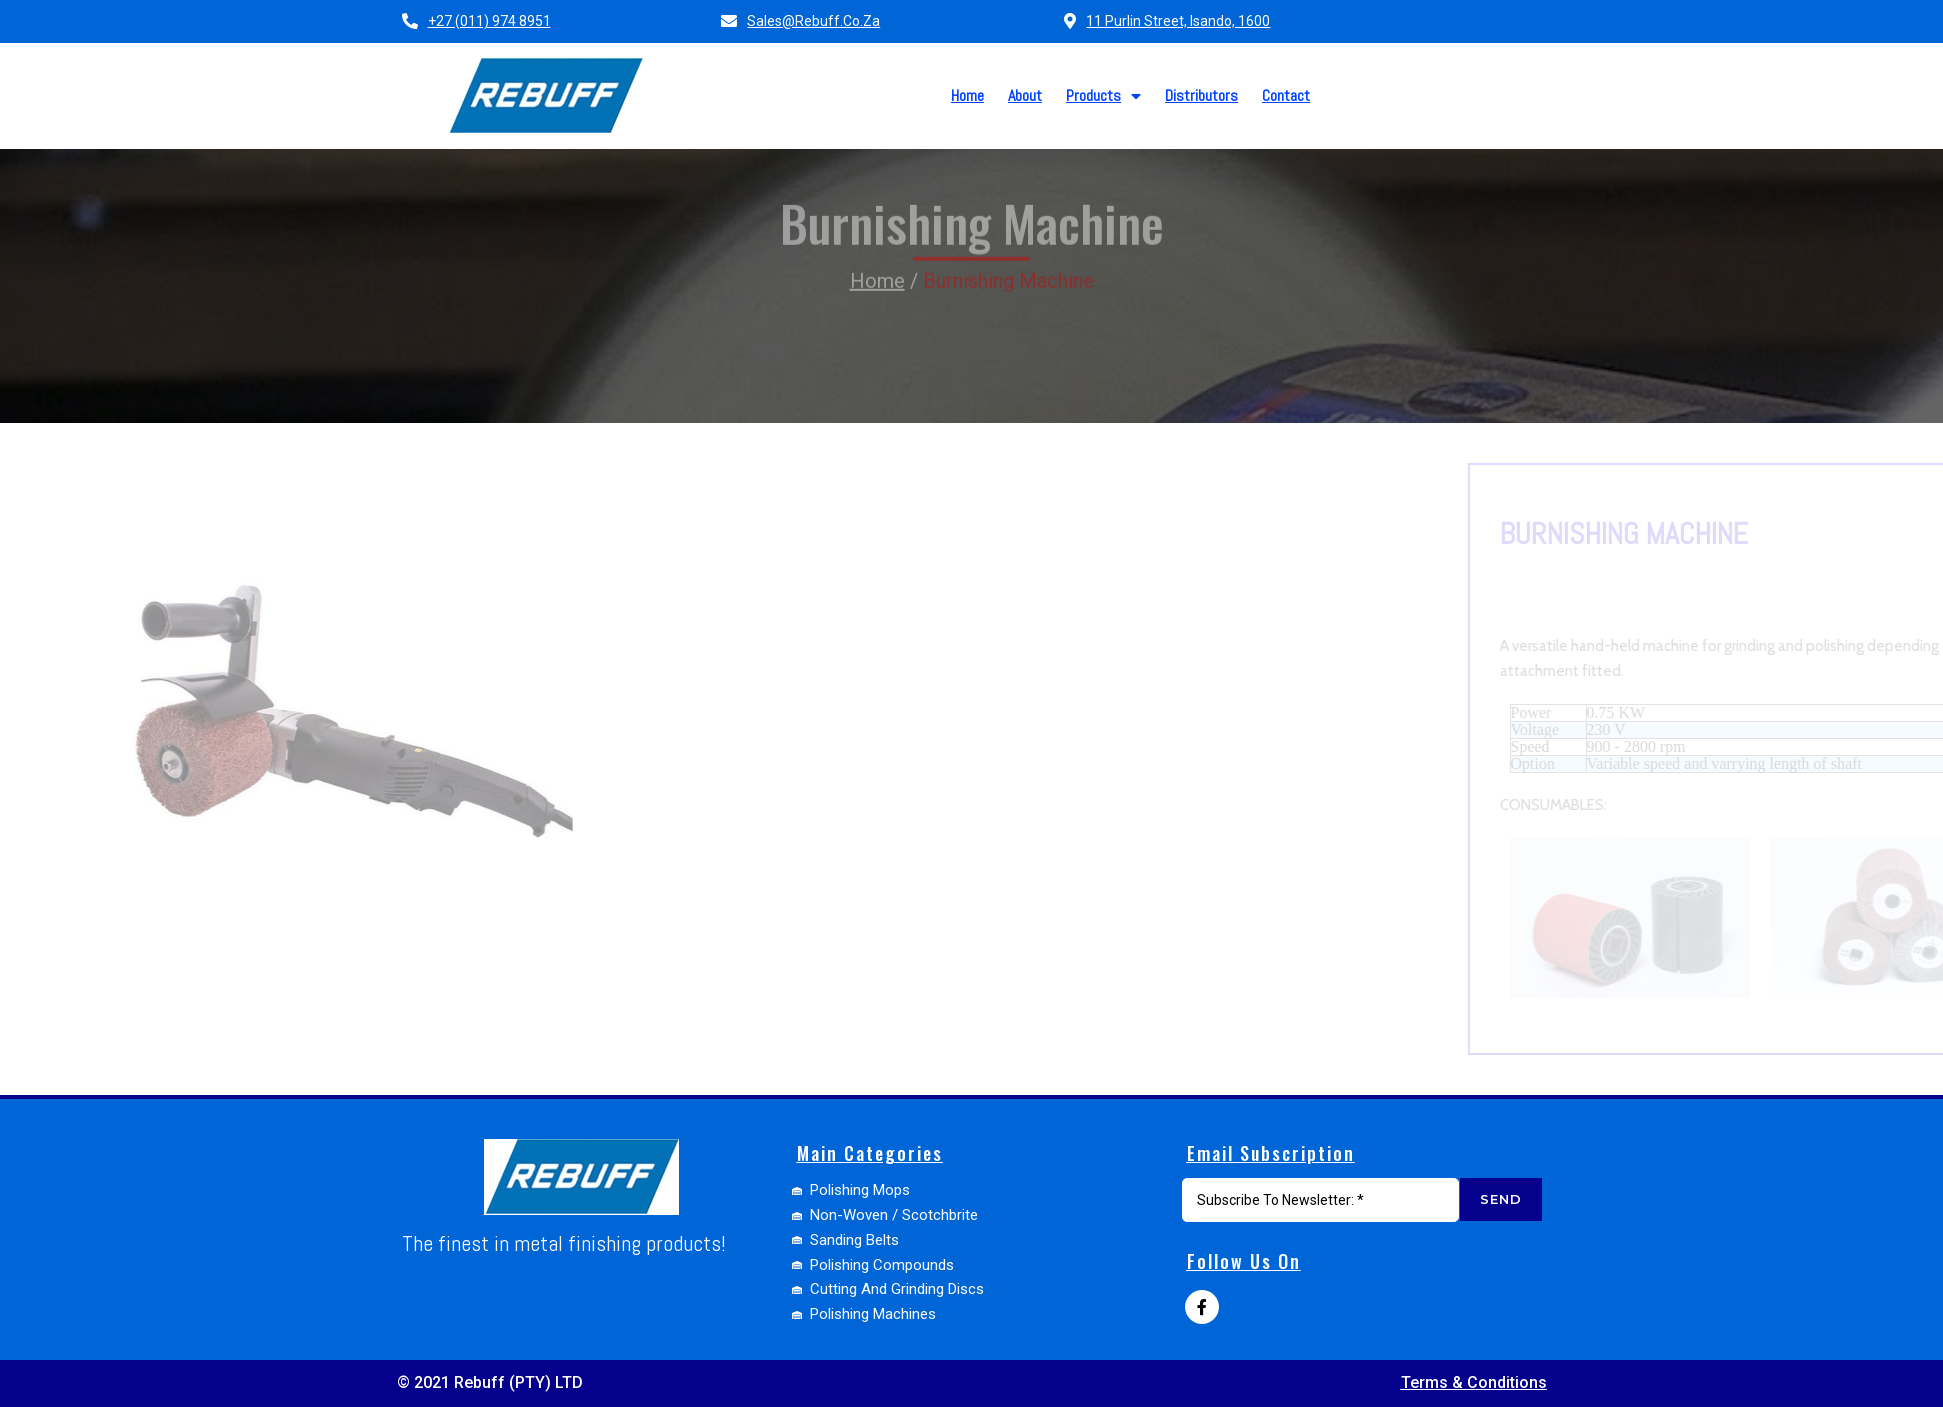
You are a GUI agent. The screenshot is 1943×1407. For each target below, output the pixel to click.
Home (877, 251)
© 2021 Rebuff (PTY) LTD (490, 1382)
